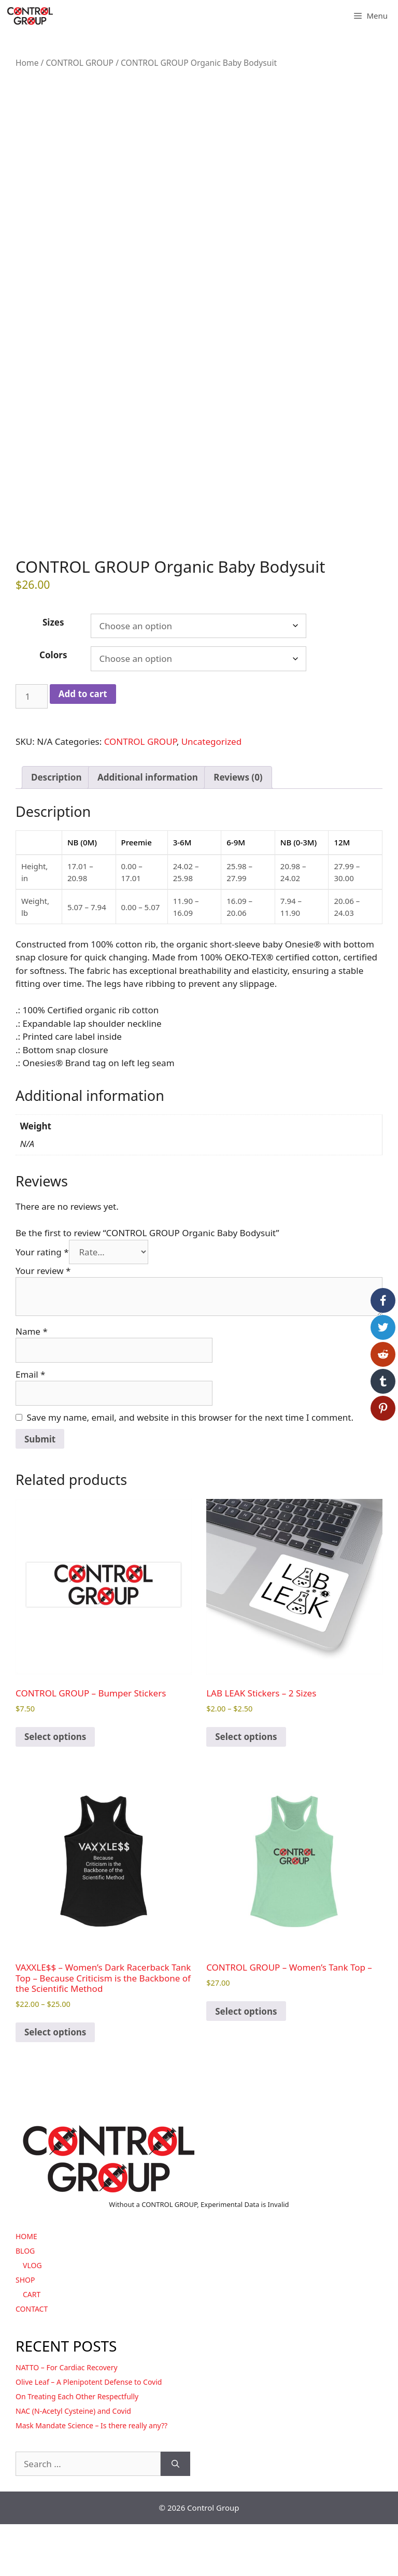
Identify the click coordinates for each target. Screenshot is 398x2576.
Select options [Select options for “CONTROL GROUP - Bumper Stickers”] (55, 1789)
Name (32, 1383)
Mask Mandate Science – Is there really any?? (91, 2477)
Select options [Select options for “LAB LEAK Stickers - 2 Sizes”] (246, 1789)
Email (30, 1426)
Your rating (42, 1304)
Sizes (53, 674)
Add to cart (83, 746)
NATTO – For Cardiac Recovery (67, 2419)
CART (31, 2346)
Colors (53, 707)
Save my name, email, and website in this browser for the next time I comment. (190, 1469)
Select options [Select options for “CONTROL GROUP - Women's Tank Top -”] (246, 2063)
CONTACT (32, 2361)
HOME (26, 2288)
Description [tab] (56, 830)
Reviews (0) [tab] (238, 830)
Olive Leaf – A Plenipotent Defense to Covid (89, 2434)
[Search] (175, 2515)
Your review (43, 1322)
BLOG (25, 2303)
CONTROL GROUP (79, 62)
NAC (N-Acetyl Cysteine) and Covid (73, 2463)
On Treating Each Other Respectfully (77, 2448)
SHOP (25, 2332)
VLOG (32, 2317)
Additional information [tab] (147, 830)
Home (27, 62)
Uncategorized (211, 794)
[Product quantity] (32, 748)
